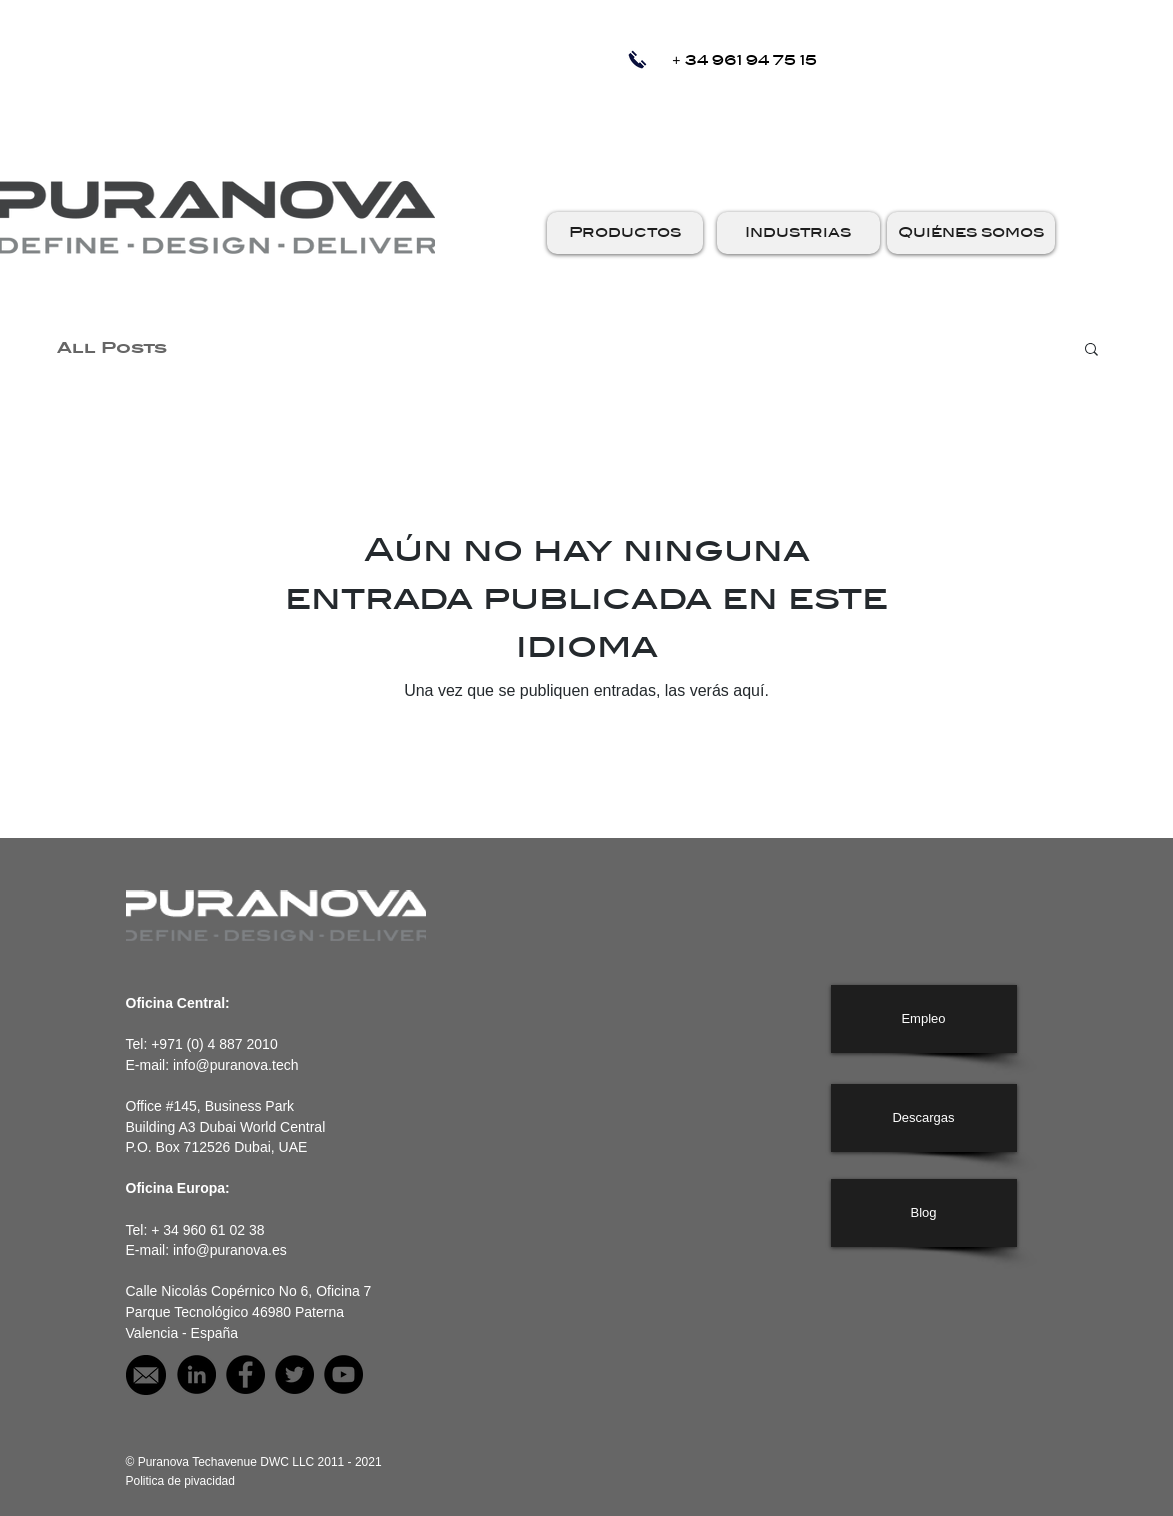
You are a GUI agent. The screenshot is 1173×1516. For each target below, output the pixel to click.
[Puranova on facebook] (245, 1374)
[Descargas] (924, 1118)
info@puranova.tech (236, 1065)
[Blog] (924, 1213)
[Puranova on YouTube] (343, 1374)
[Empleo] (924, 1019)
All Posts (112, 348)
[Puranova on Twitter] (294, 1374)
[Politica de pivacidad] (180, 1481)
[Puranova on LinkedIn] (196, 1374)
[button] (625, 233)
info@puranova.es (230, 1250)
